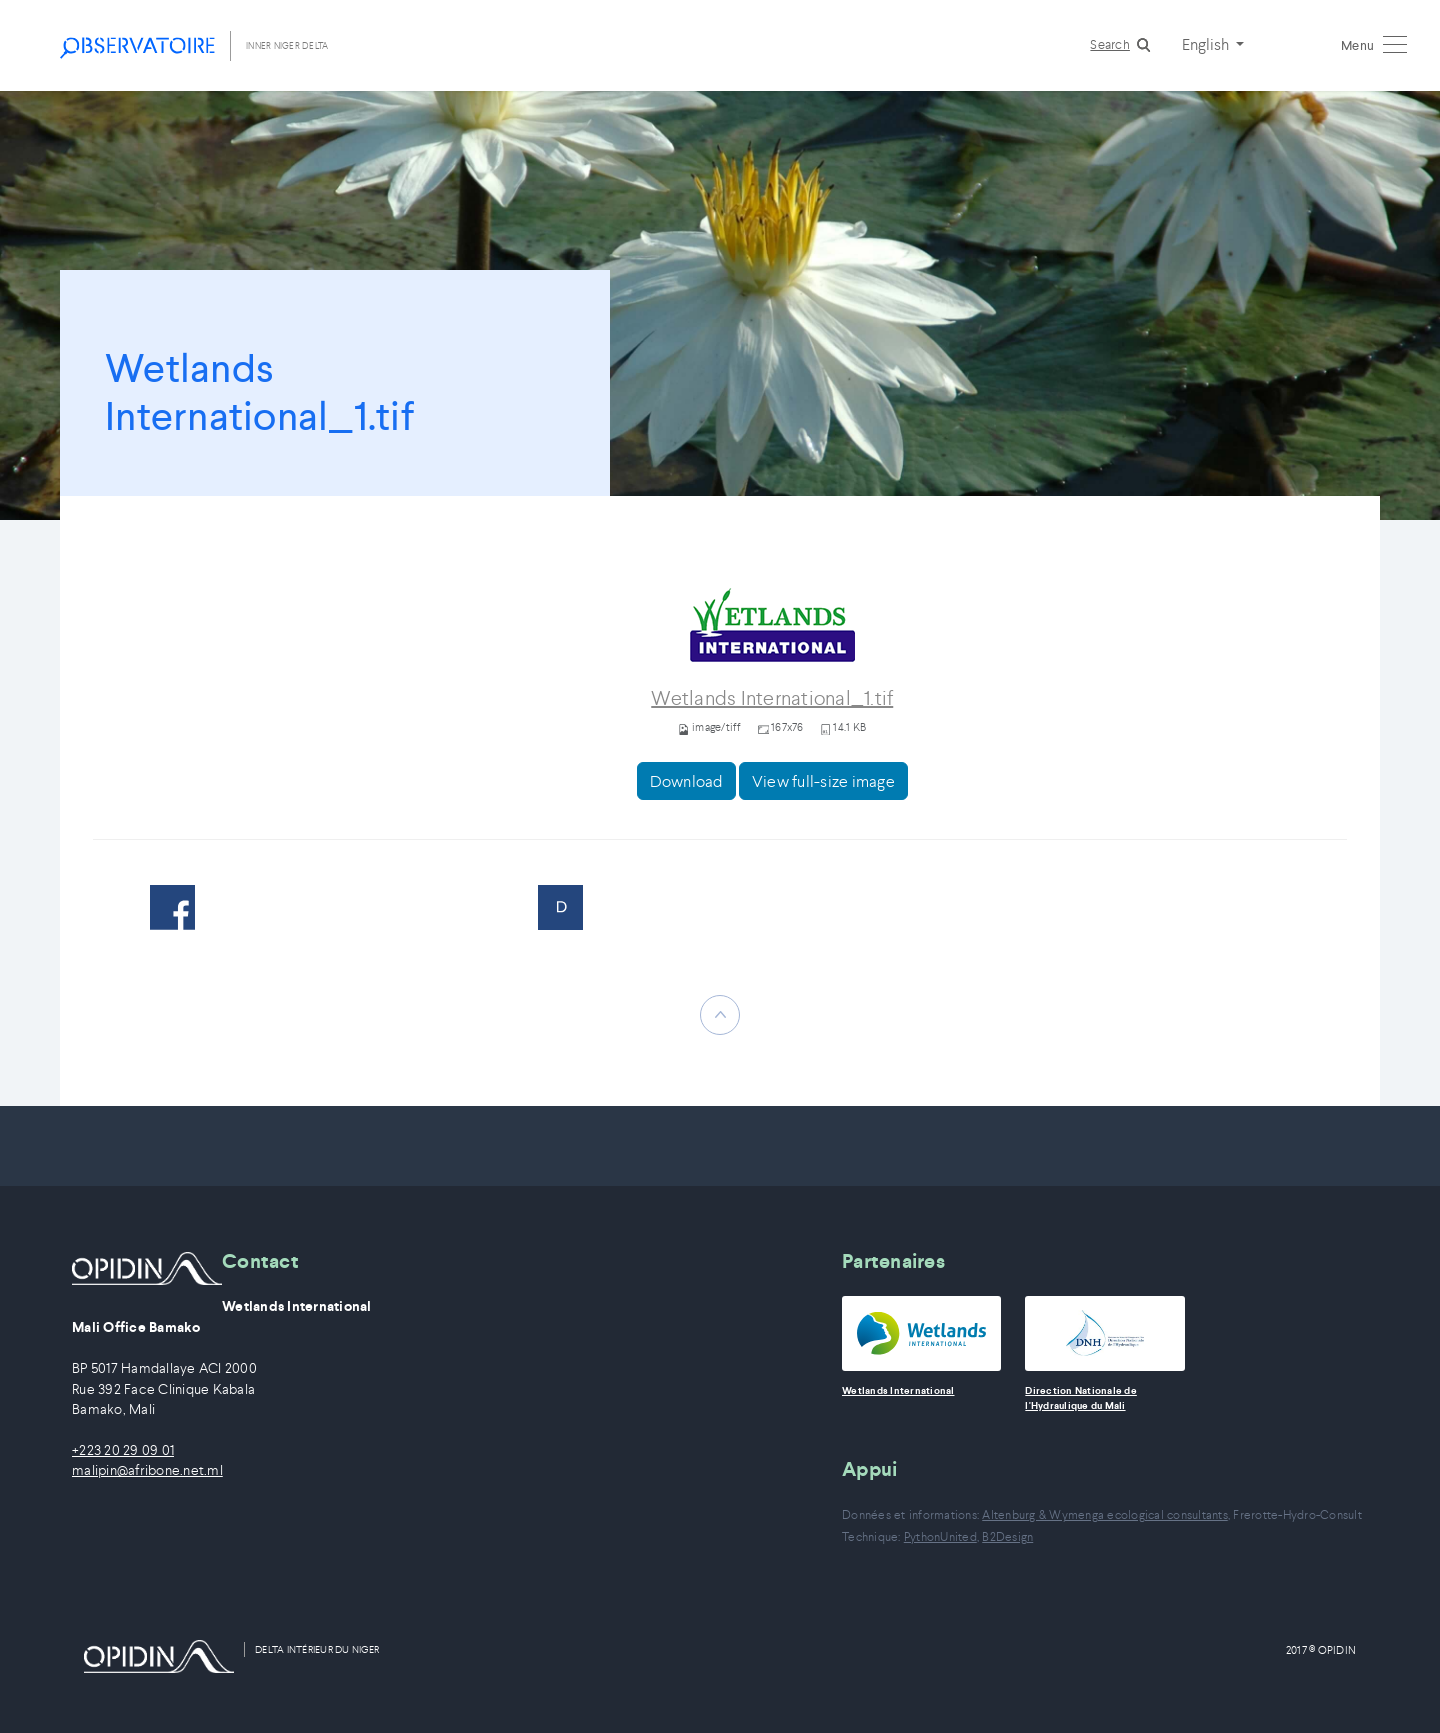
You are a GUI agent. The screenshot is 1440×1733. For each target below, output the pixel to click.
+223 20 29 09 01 (123, 1450)
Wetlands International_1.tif (772, 698)
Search (1110, 44)
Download (686, 781)
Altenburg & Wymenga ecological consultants (1105, 1514)
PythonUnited (940, 1536)
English (1207, 44)
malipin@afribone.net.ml (147, 1470)
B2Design (1007, 1536)
